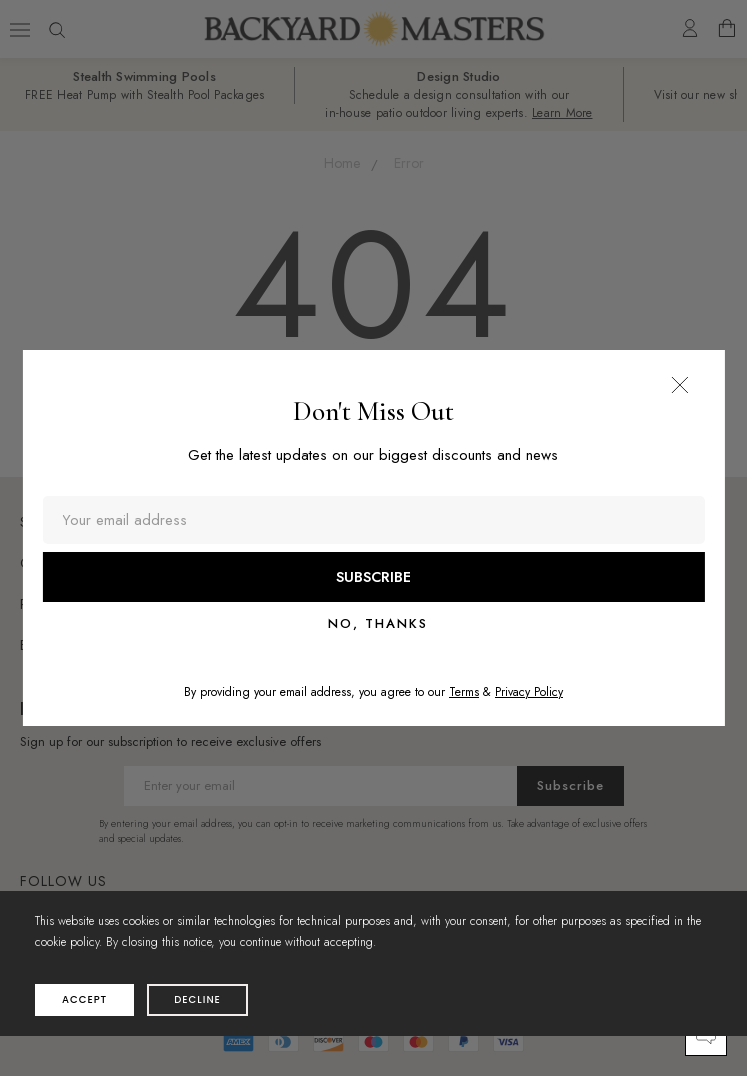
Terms (464, 692)
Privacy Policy (529, 692)
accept (84, 999)
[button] (680, 385)
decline (197, 999)
